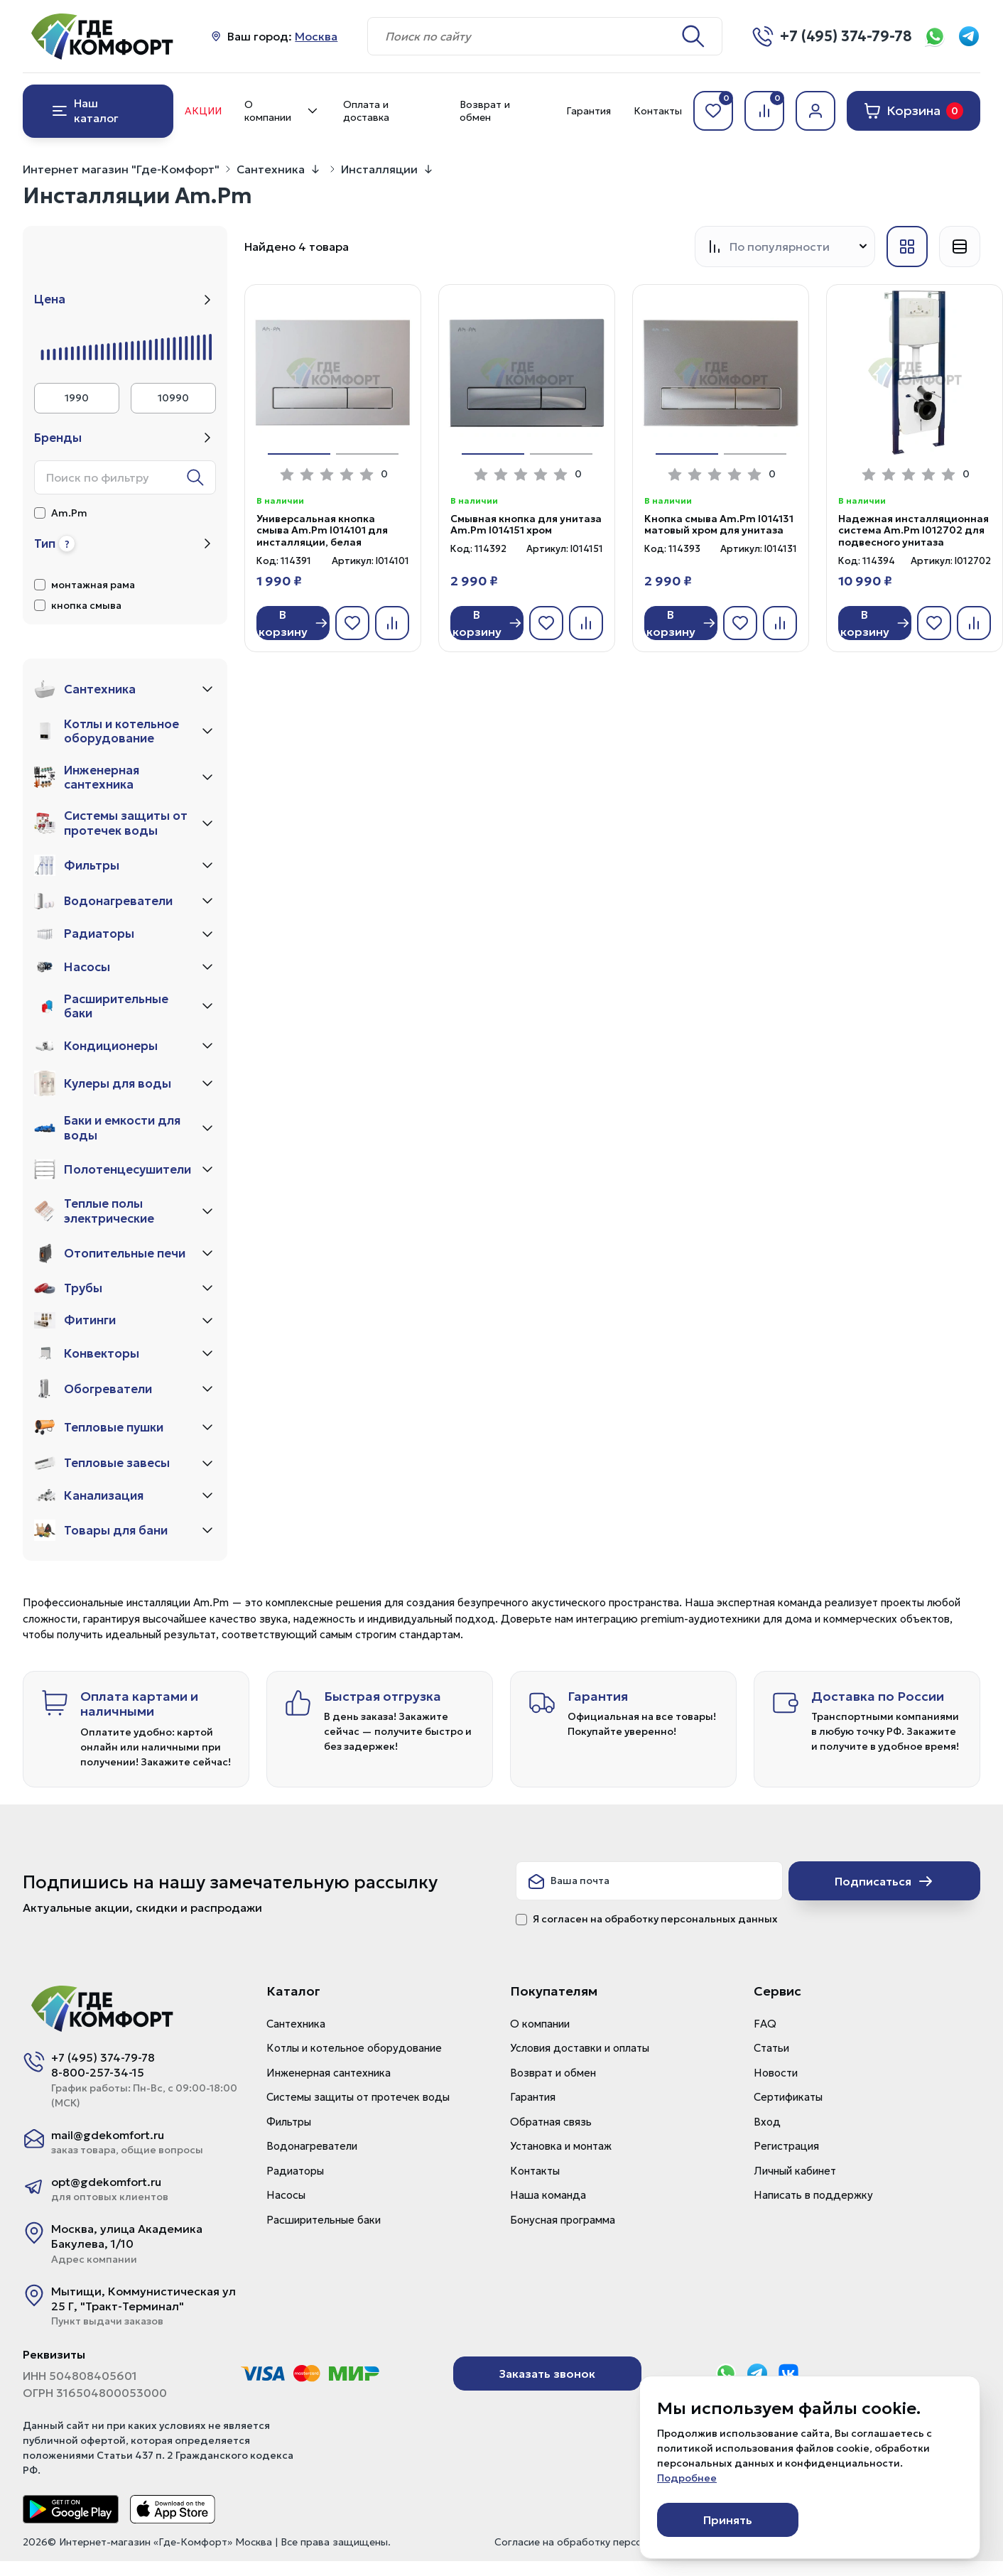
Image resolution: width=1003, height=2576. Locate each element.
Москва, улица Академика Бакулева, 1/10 (126, 2236)
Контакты (658, 110)
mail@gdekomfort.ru (107, 2135)
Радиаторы (295, 2170)
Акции (203, 110)
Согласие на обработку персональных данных (607, 2542)
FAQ (765, 2023)
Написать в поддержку (813, 2195)
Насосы (285, 2195)
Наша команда (548, 2195)
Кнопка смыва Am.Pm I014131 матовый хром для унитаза (718, 525)
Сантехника (271, 169)
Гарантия (588, 110)
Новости (776, 2072)
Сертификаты (788, 2097)
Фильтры (288, 2121)
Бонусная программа (562, 2219)
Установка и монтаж (561, 2146)
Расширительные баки (323, 2219)
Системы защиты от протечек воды (358, 2097)
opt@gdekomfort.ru (106, 2182)
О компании (282, 111)
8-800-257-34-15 (97, 2072)
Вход (767, 2121)
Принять (727, 2520)
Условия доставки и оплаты (579, 2048)
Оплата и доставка (366, 111)
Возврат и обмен (485, 111)
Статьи (771, 2048)
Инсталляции (379, 169)
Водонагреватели (311, 2146)
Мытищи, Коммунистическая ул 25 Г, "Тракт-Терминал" (143, 2298)
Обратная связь (551, 2121)
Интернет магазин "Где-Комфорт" (121, 169)
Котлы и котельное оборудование (354, 2048)
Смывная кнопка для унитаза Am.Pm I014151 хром (526, 525)
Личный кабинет (795, 2170)
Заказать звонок (547, 2373)
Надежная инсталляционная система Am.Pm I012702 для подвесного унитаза (913, 530)
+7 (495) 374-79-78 (103, 2057)
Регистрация (786, 2146)
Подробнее (687, 2478)
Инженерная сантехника (328, 2072)
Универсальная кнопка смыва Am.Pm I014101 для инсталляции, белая (322, 530)
